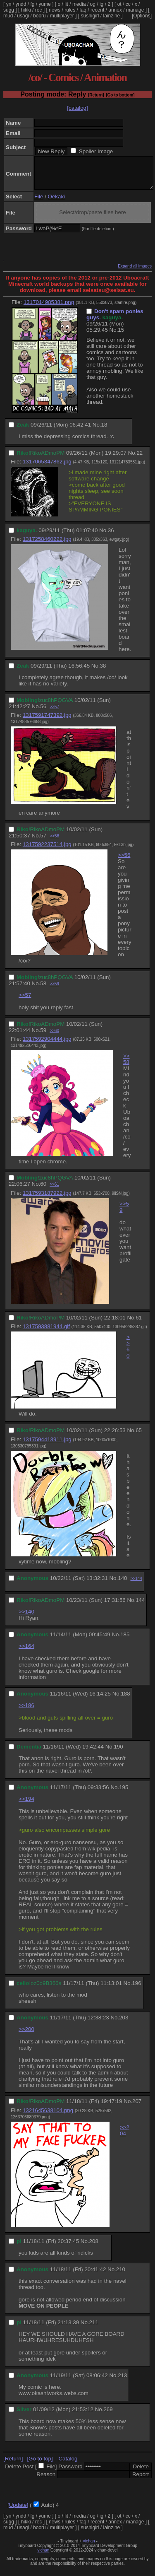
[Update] (17, 2511)
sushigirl (90, 16)
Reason (45, 2480)
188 (125, 1700)
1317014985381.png (49, 308)
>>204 (124, 2136)
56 (43, 712)
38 (103, 672)
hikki (26, 10)
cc (128, 4)
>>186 (26, 1711)
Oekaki (56, 203)
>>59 (54, 990)
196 (136, 1989)
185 (124, 1641)
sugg (8, 10)
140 (122, 1584)
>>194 (26, 1805)
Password (70, 2473)
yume (44, 4)
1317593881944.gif (46, 1332)
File (38, 203)
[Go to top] (39, 2465)
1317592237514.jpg (47, 850)
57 (43, 842)
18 (104, 431)
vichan (89, 2547)
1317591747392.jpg (47, 721)
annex (115, 10)
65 (139, 1436)
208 (93, 2247)
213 (122, 2381)
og (92, 4)
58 (43, 990)
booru (39, 16)
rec (38, 10)
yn (9, 4)
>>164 (26, 1652)
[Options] (142, 16)
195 (123, 1793)
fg (32, 4)
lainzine (111, 16)
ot (119, 4)
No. (114, 336)
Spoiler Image (96, 151)
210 (120, 2275)
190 (118, 1753)
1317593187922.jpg (47, 1199)
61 (139, 1324)
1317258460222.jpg (47, 545)
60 (43, 1190)
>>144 (136, 1584)
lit (66, 4)
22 (139, 459)
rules (69, 10)
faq (82, 10)
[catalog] (77, 108)
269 (107, 2415)
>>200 (26, 2035)
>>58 (54, 842)
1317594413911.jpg (47, 1445)
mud (8, 16)
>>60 (54, 1037)
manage (135, 10)
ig (101, 4)
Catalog (67, 2465)
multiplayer (62, 16)
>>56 (124, 861)
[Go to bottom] (120, 95)
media (79, 4)
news (54, 10)
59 (43, 1036)
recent (97, 10)
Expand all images (135, 272)
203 (123, 2024)
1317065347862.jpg (47, 468)
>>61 (54, 1190)
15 (121, 336)
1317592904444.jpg (47, 1045)
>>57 (54, 713)
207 (136, 2107)
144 (140, 1606)
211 (93, 2328)
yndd (20, 4)
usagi (23, 16)
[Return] (96, 95)
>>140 (26, 1618)
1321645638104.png (48, 2116)
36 (111, 536)
